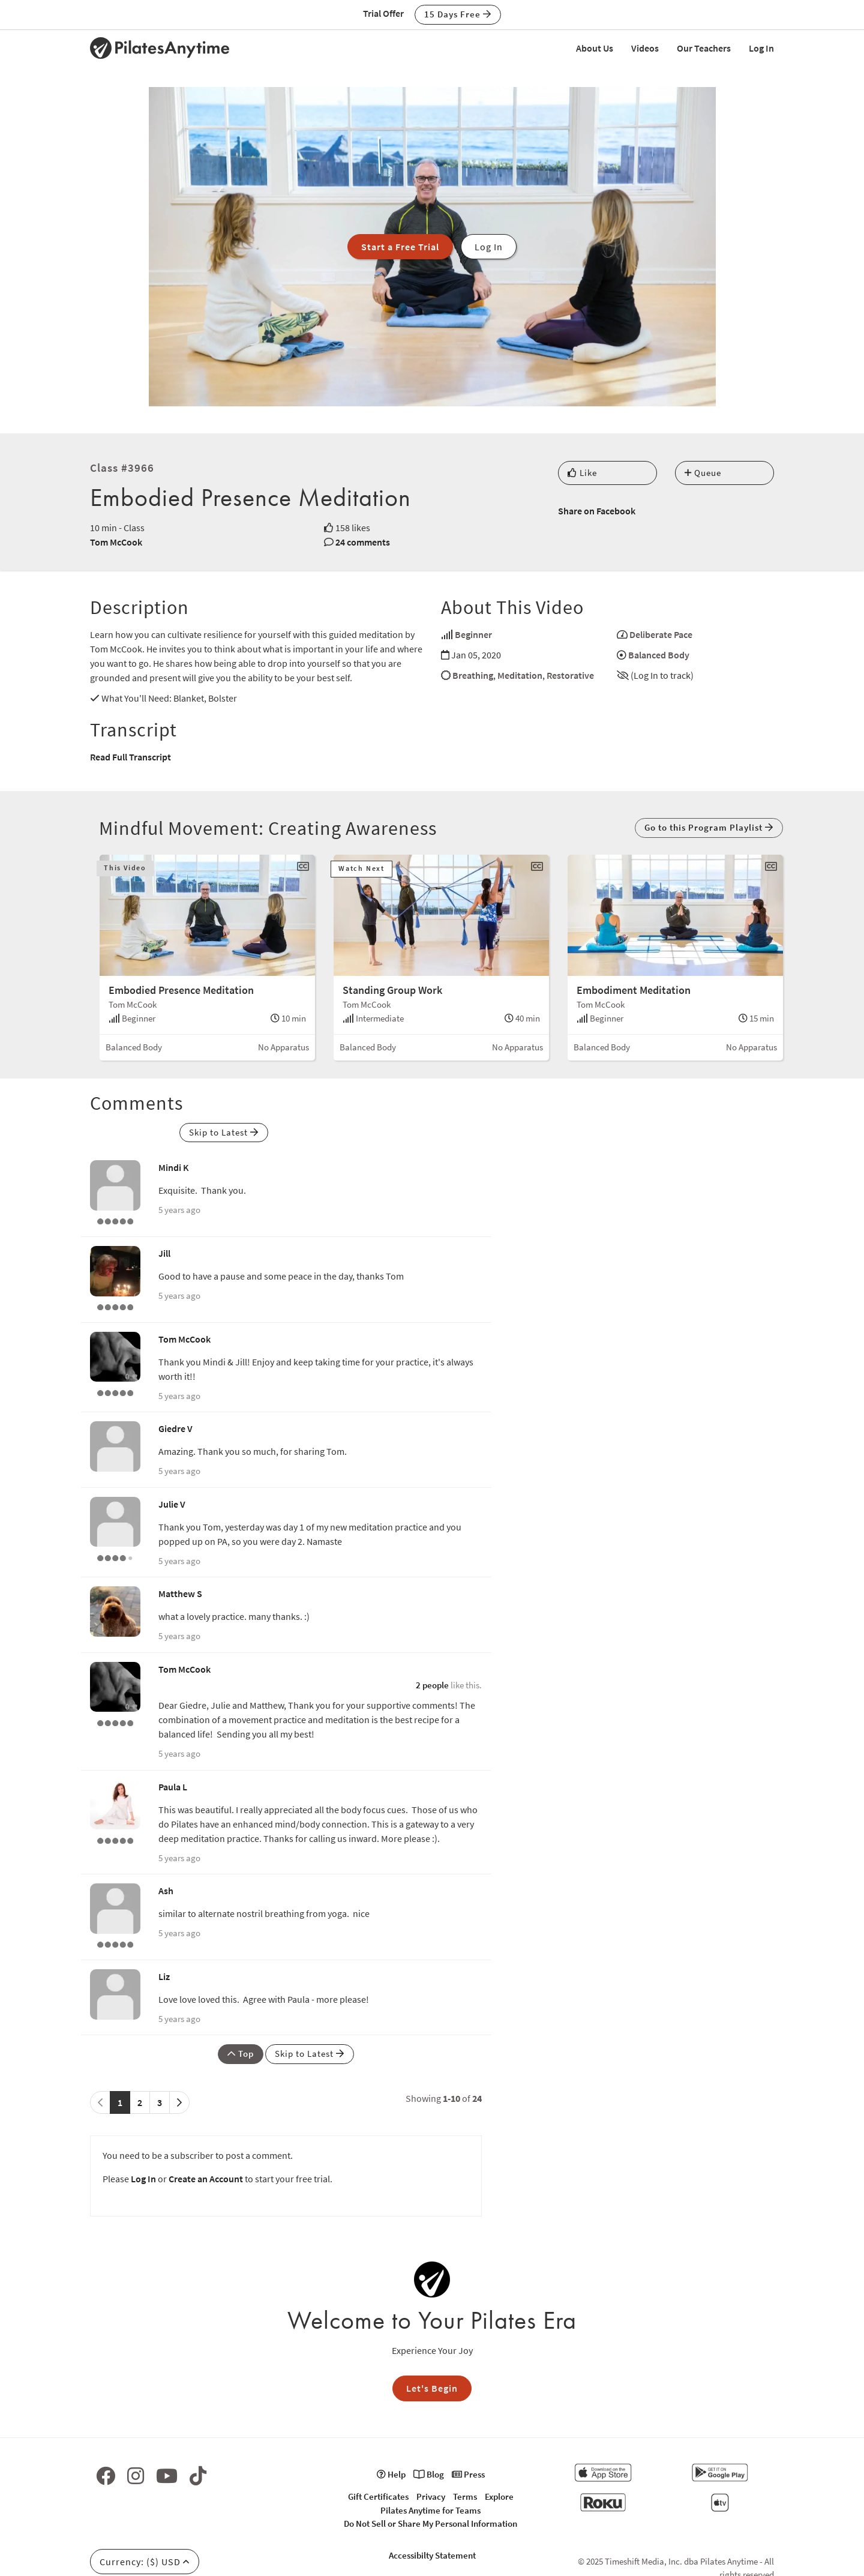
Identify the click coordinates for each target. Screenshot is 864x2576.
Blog (428, 2474)
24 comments (362, 542)
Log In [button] (489, 247)
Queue (703, 472)
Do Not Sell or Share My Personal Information (430, 2523)
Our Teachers (704, 48)
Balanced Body (658, 655)
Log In (761, 48)
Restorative (570, 675)
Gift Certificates (378, 2496)
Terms (465, 2496)
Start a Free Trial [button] (400, 247)
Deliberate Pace (660, 634)
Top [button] (240, 2053)
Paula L (172, 1787)
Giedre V (175, 1428)
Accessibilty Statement (432, 2555)
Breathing (472, 675)
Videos (645, 48)
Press (468, 2474)
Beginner (473, 634)
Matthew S (180, 1593)
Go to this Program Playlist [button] (708, 827)
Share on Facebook (596, 511)
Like (582, 472)
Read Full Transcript (130, 757)
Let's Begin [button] (432, 2388)
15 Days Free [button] (457, 14)
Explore (499, 2496)
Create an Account (206, 2179)
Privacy (430, 2496)
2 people (432, 1685)
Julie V (171, 1504)
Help (391, 2474)
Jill (164, 1253)
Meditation (519, 675)
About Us (594, 48)
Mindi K (173, 1167)
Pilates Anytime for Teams (430, 2510)
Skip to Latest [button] (224, 1132)
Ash (165, 1891)
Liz (164, 1976)
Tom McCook (116, 542)
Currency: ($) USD (145, 2562)
